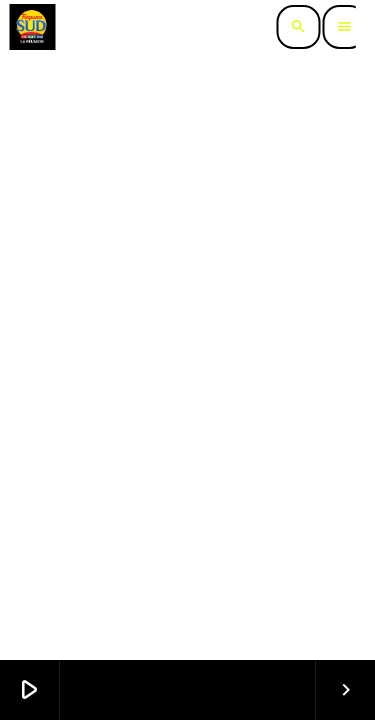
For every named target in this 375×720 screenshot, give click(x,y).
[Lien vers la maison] (32, 27)
